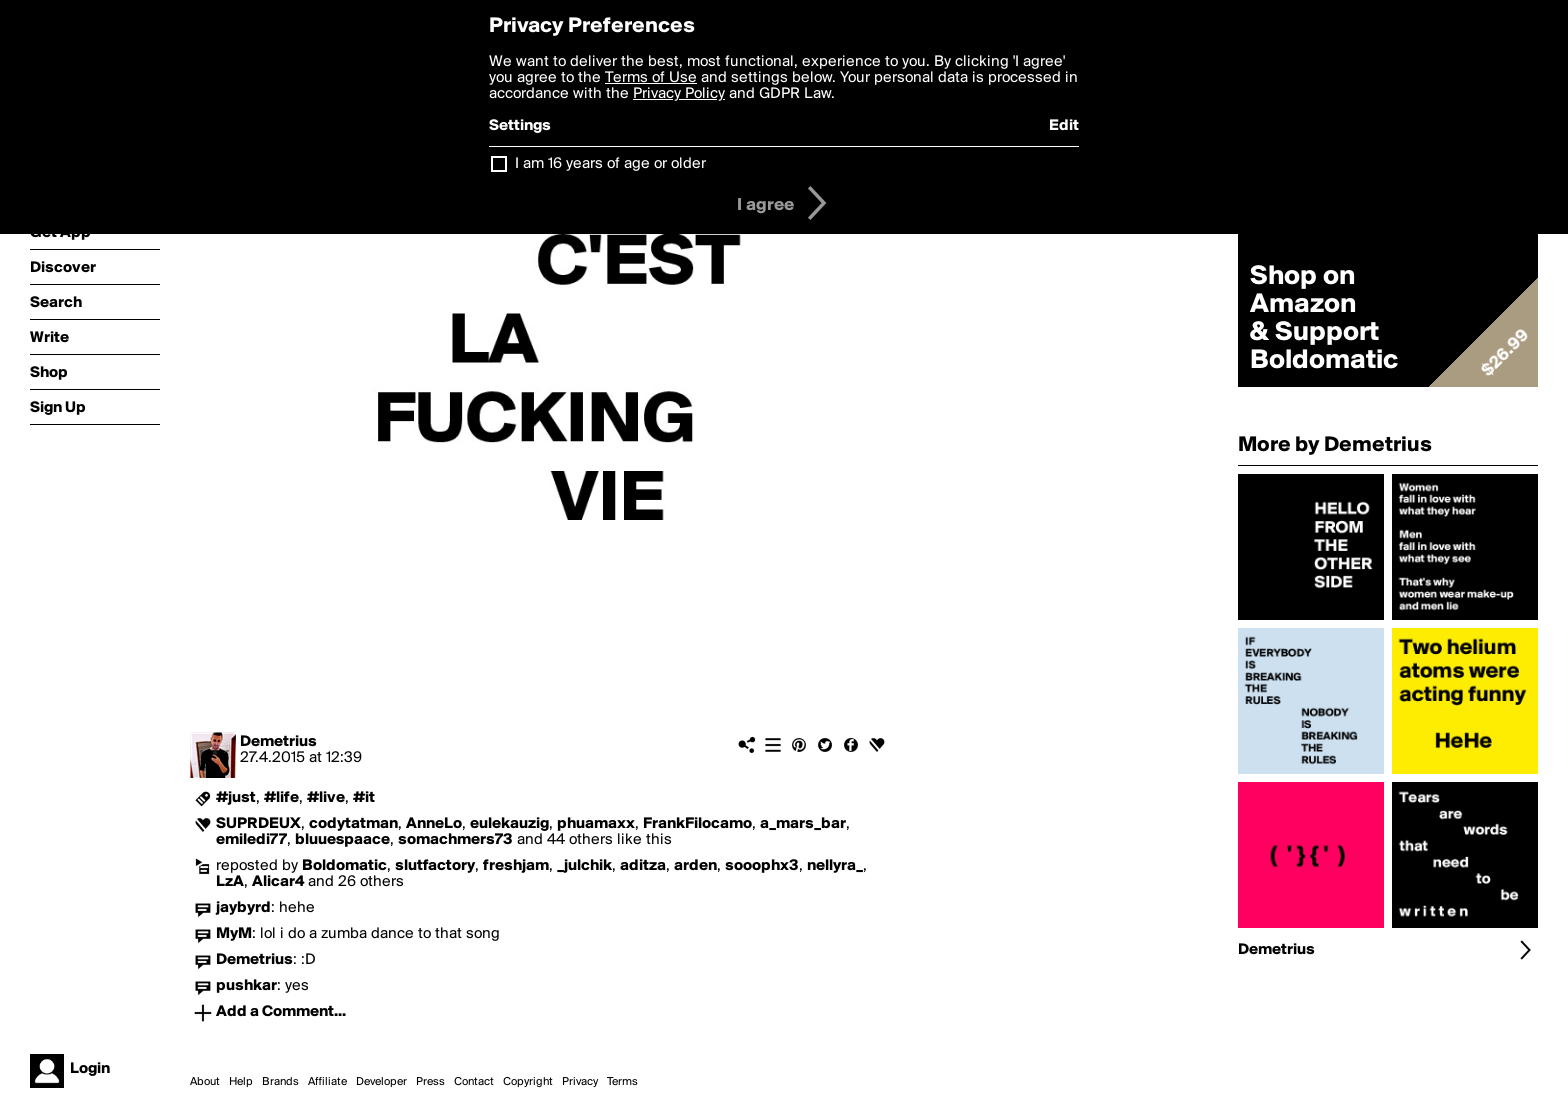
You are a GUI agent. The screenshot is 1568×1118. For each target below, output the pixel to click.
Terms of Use (651, 78)
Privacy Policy (679, 94)
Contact (474, 1082)
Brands (280, 1082)
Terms (622, 1082)
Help (241, 1082)
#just (236, 798)
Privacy (580, 1082)
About (205, 1082)
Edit (1064, 126)
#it (364, 798)
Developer (381, 1082)
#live (326, 798)
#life (281, 798)
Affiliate (327, 1082)
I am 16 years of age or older (610, 164)
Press (430, 1082)
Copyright (528, 1082)
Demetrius (278, 742)
